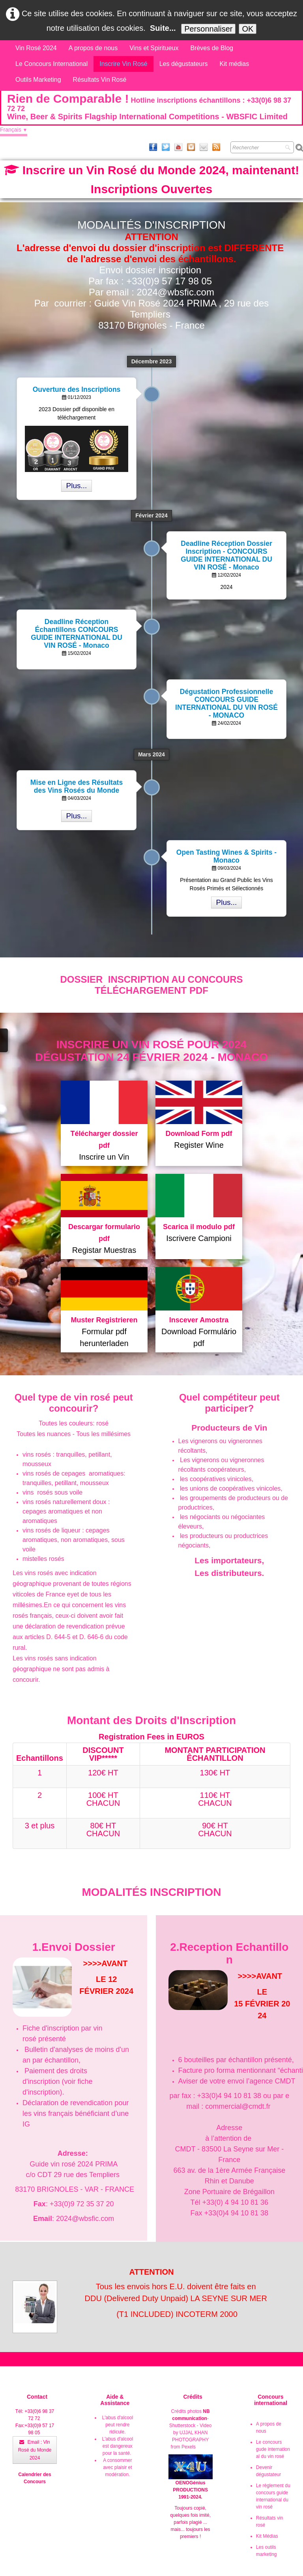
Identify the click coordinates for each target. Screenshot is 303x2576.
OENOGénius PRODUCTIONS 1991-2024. (190, 2482)
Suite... (163, 28)
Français (13, 129)
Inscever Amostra (198, 1320)
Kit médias (234, 63)
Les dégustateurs (183, 63)
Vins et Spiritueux (153, 48)
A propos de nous (93, 48)
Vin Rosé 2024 (36, 48)
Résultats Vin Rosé (100, 79)
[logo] (151, 108)
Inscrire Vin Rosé (123, 63)
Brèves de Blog (211, 48)
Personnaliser (208, 28)
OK (247, 28)
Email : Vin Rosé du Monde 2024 (35, 2450)
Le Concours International (51, 63)
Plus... (76, 485)
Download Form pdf (199, 1134)
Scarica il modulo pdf (199, 1227)
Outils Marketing (38, 79)
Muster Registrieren (104, 1320)
